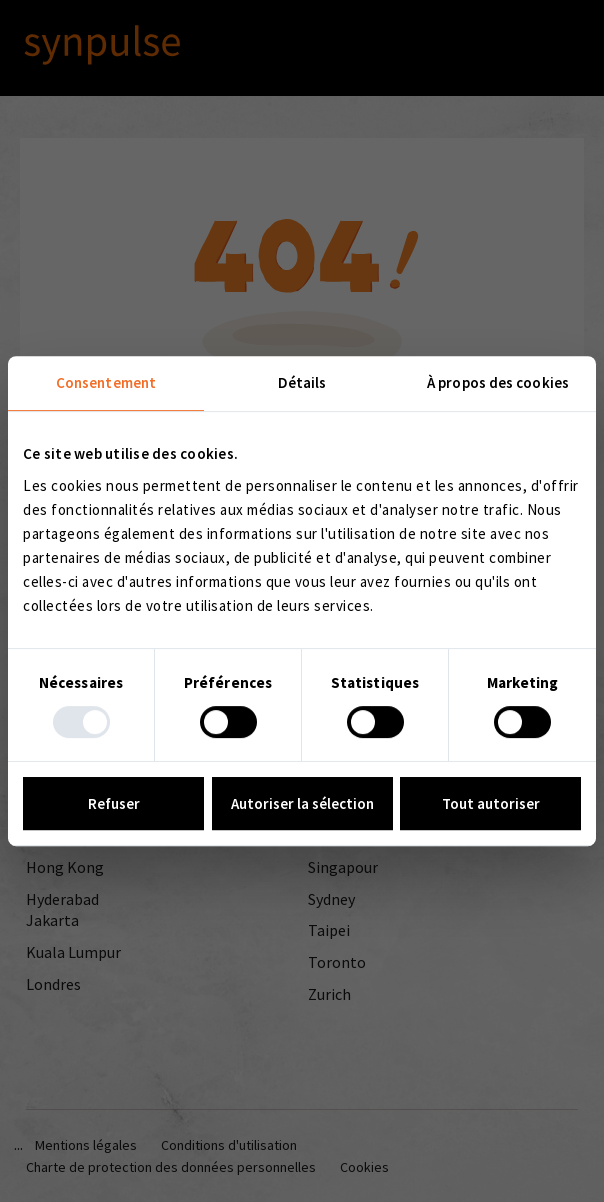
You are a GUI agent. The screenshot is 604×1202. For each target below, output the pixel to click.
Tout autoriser (491, 803)
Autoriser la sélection (302, 803)
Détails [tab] (302, 382)
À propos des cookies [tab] (498, 382)
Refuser (114, 803)
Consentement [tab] (106, 382)
